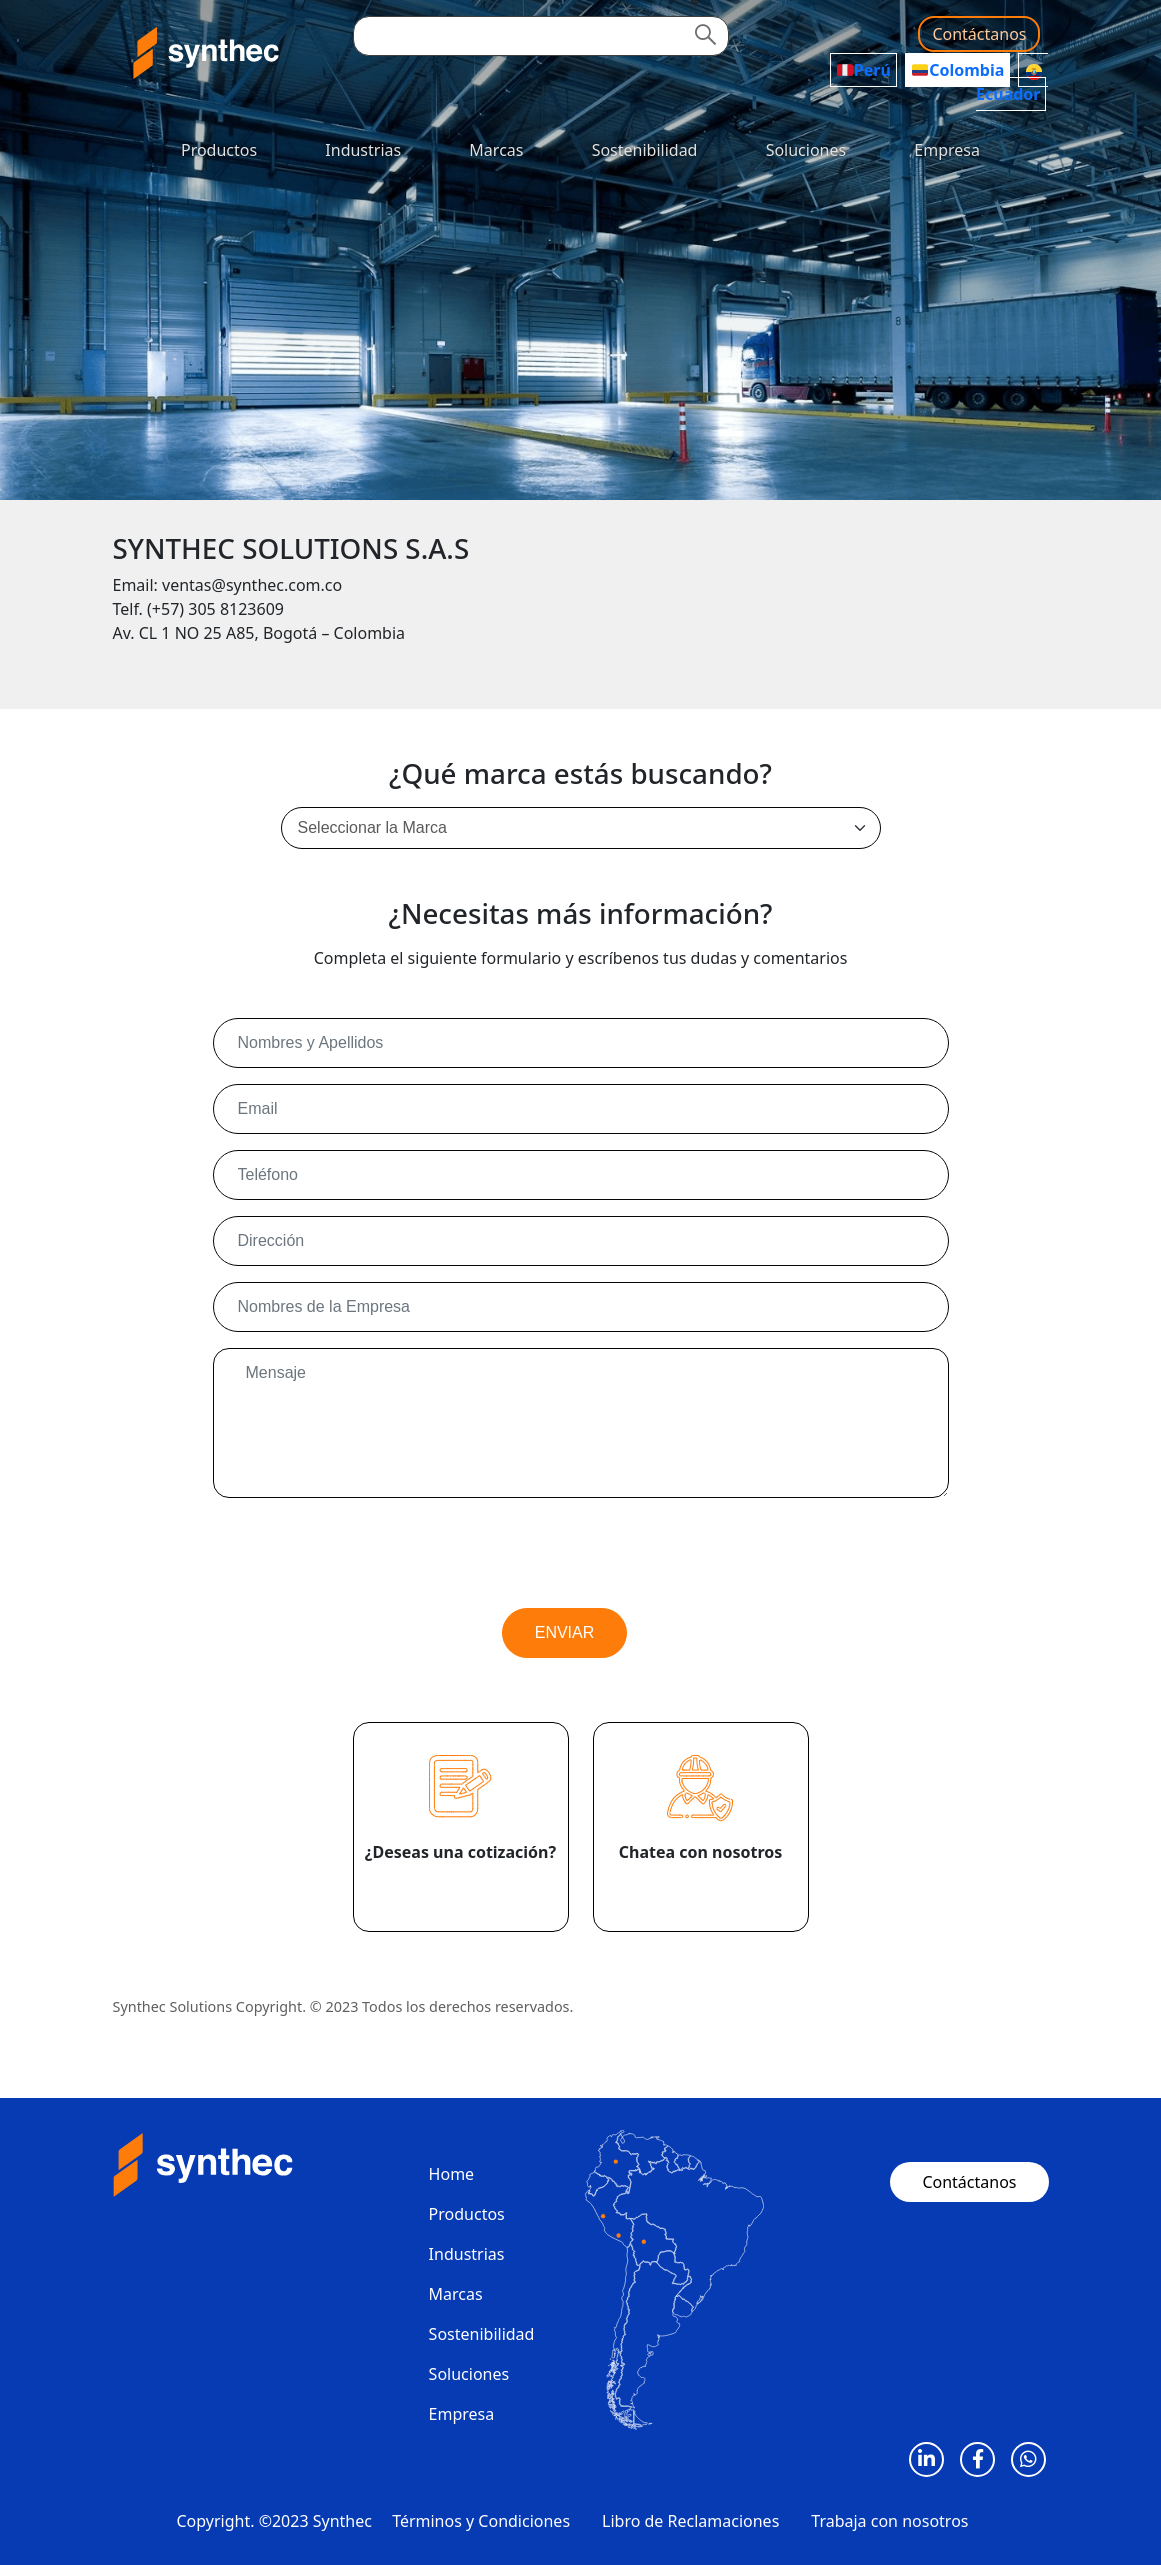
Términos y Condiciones (481, 2521)
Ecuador (1010, 83)
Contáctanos (979, 34)
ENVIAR (565, 1632)
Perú (864, 70)
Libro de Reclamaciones (690, 2521)
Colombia (958, 70)
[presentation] (365, 1553)
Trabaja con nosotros (889, 2521)
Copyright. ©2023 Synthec (274, 2521)
